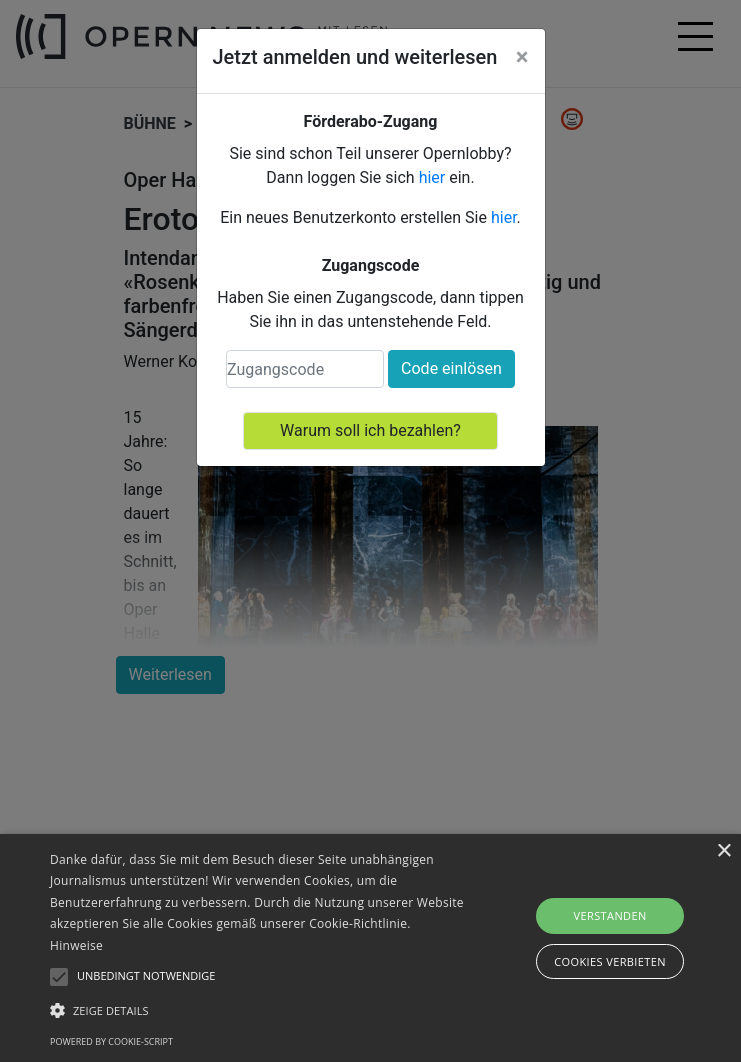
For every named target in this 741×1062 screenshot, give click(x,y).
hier (432, 177)
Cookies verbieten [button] (610, 961)
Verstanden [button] (609, 915)
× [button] (723, 851)
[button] (258, 1010)
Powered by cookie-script (111, 1041)
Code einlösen (451, 368)
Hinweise (76, 945)
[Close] (522, 57)
